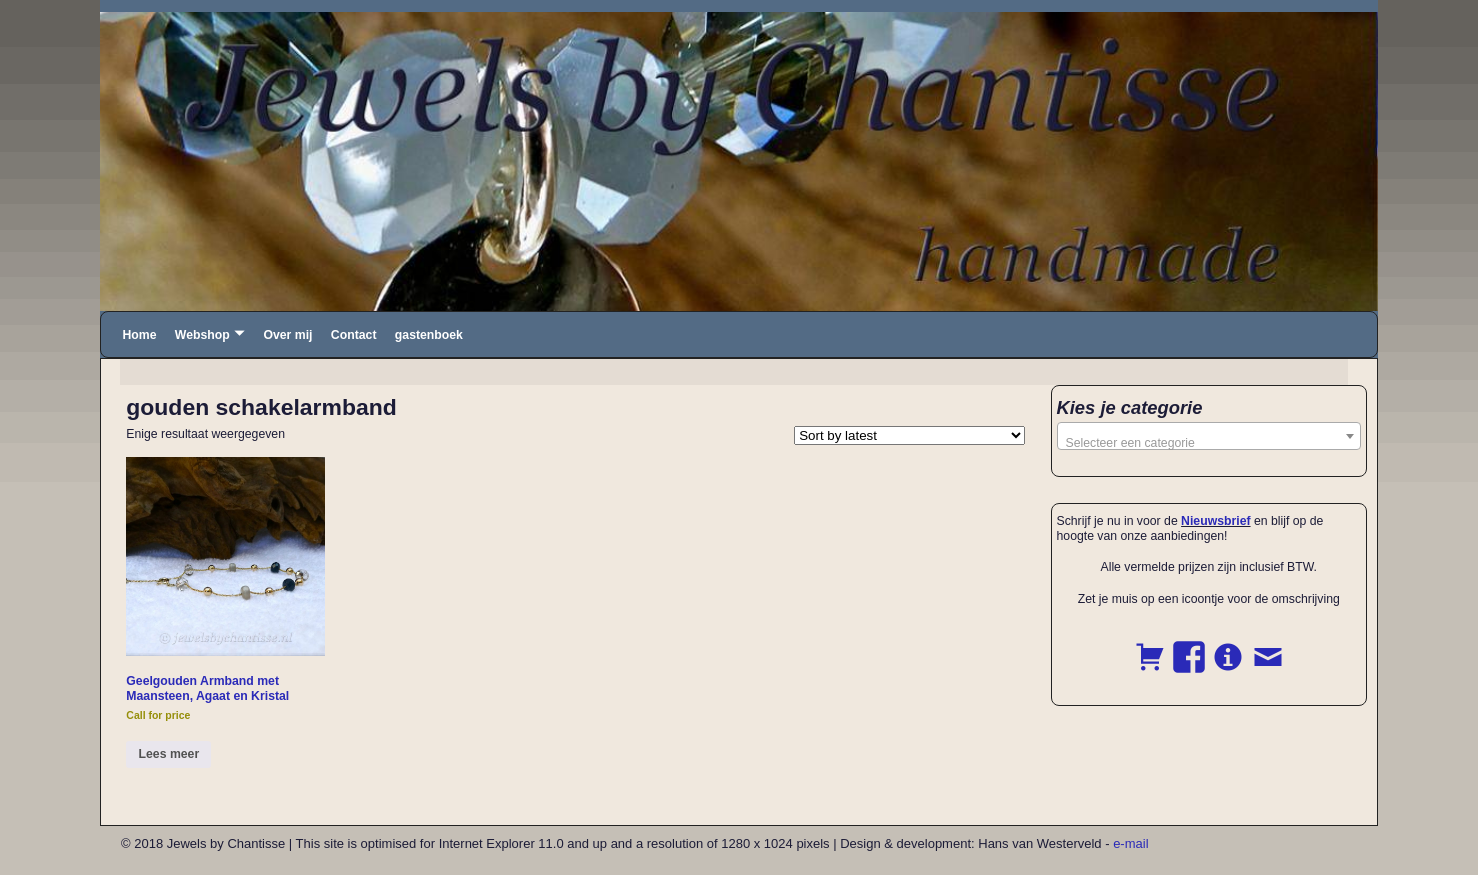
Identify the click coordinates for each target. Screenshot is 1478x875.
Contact (354, 335)
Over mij (287, 335)
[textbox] (1209, 443)
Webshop (202, 335)
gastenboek (429, 335)
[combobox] (1209, 436)
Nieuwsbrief (1215, 521)
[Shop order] (909, 435)
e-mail (1130, 843)
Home (139, 335)
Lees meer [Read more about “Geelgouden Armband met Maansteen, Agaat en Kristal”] (169, 754)
